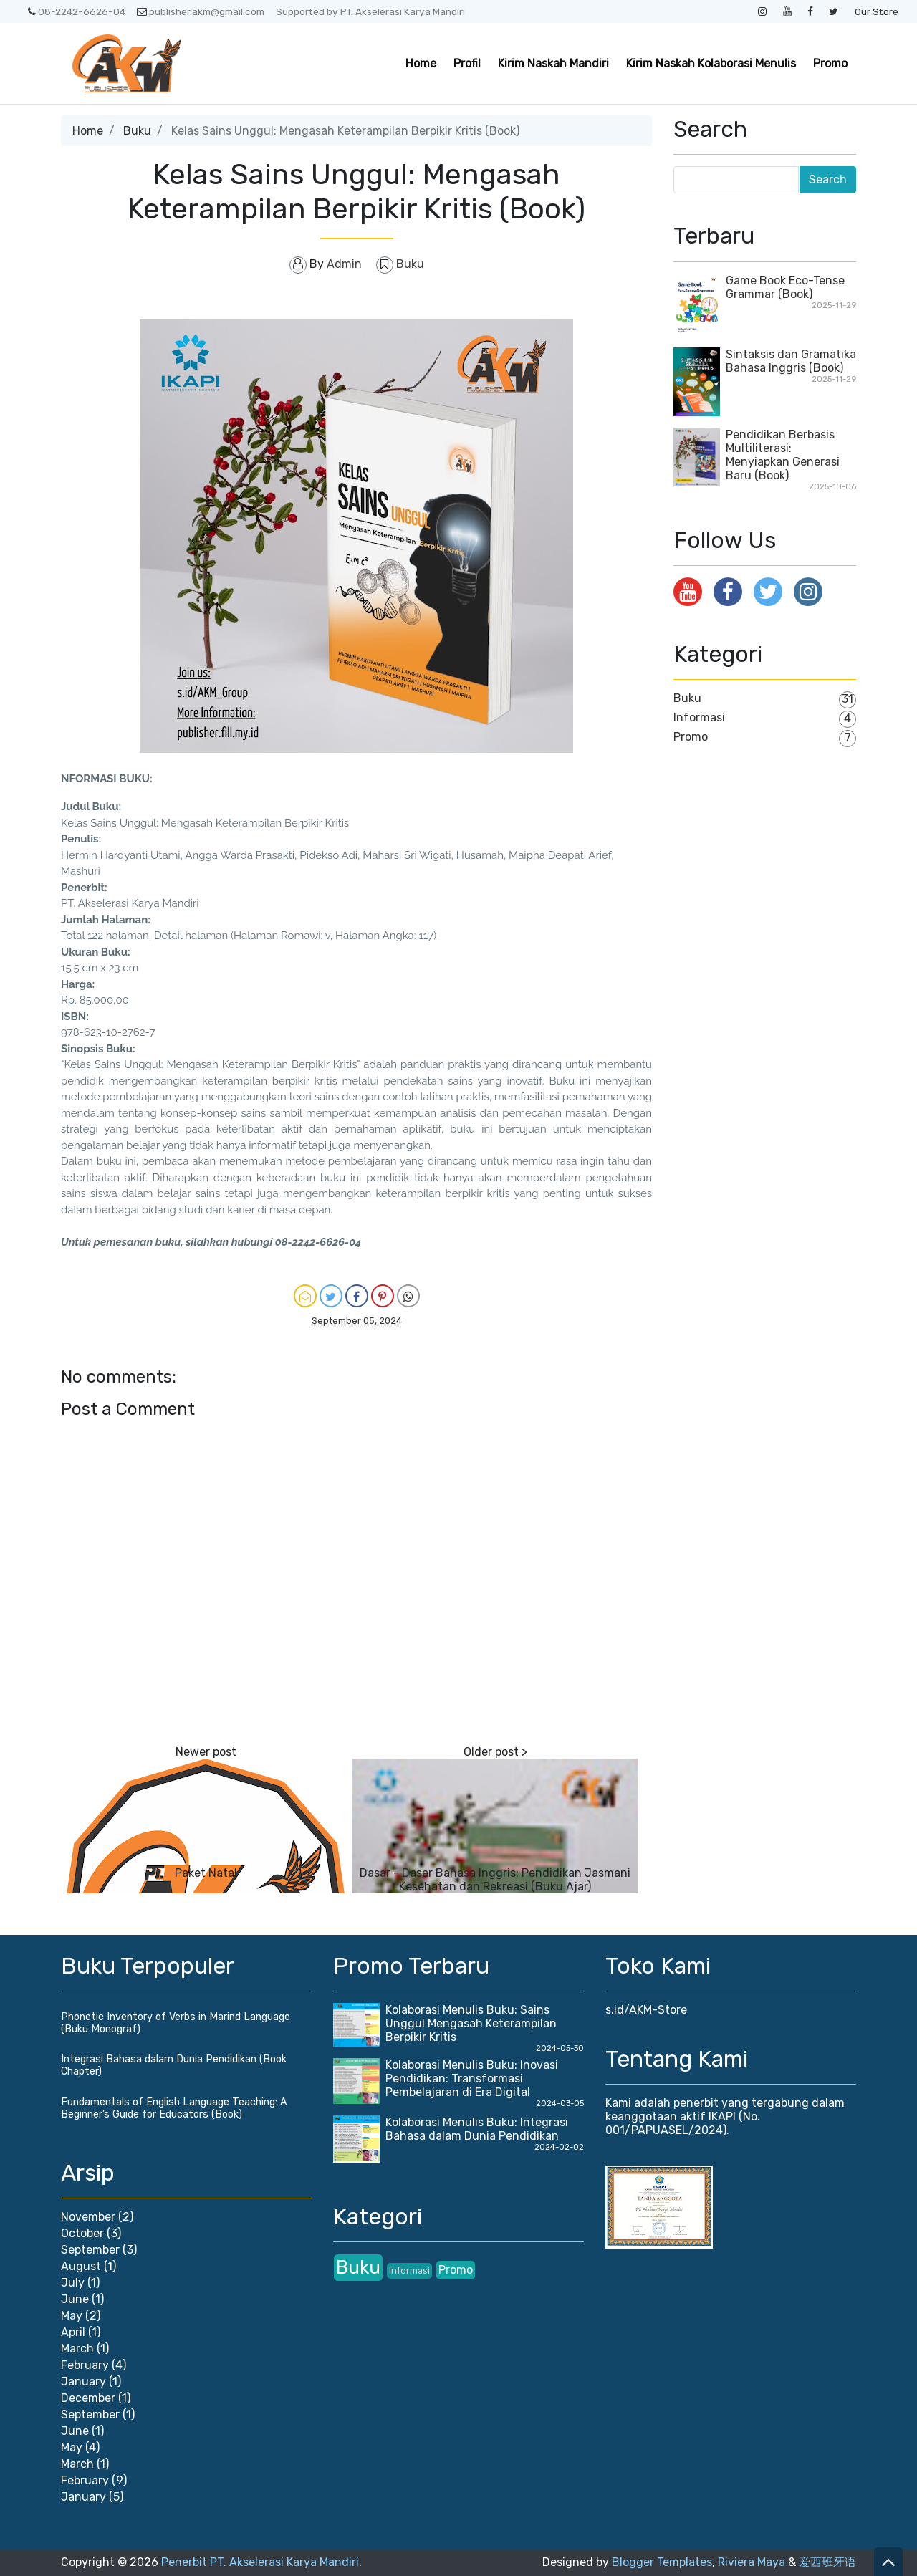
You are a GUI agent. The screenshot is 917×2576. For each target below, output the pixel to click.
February (85, 2365)
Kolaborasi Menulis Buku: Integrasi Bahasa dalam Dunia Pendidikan (476, 2129)
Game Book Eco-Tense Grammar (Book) (785, 287)
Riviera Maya (751, 2562)
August (81, 2266)
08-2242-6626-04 (76, 11)
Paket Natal (206, 1873)
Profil (467, 63)
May (71, 2315)
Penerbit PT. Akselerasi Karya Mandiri (260, 2562)
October (82, 2233)
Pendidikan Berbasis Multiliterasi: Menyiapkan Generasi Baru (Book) (783, 455)
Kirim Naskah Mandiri (553, 63)
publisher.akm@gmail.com (200, 11)
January (83, 2381)
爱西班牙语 (827, 2562)
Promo (830, 63)
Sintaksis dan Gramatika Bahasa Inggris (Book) (791, 361)
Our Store (876, 11)
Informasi (699, 717)
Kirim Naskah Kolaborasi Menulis (711, 63)
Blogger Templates (662, 2562)
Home (420, 63)
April (73, 2332)
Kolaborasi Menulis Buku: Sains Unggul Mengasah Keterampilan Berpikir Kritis (471, 2023)
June (75, 2299)
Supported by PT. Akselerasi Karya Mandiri (370, 11)
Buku (137, 131)
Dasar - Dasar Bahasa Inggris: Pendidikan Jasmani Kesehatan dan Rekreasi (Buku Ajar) (495, 1879)
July (73, 2282)
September (90, 2250)
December (88, 2398)
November (88, 2217)
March (77, 2348)
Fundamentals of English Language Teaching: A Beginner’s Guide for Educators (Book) (174, 2108)
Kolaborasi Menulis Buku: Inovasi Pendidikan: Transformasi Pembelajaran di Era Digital (471, 2078)
